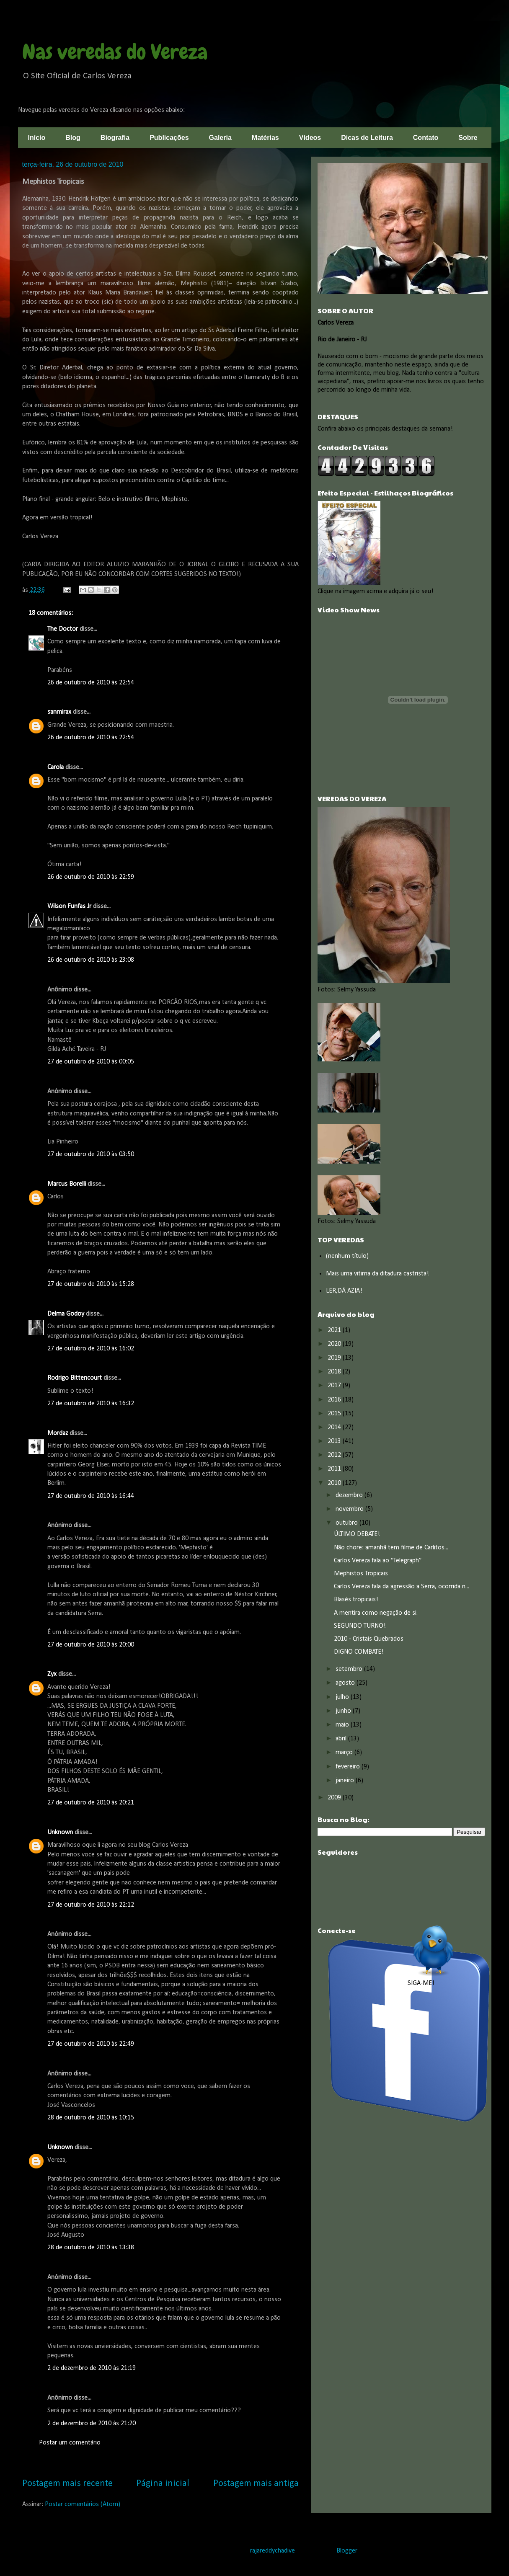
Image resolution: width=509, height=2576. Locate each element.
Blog (72, 137)
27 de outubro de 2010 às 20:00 (90, 1645)
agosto (346, 1683)
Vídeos (310, 137)
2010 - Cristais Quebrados (368, 1639)
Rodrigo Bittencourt (74, 1378)
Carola (55, 767)
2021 (335, 1330)
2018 (335, 1371)
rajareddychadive (272, 2551)
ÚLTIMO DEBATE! (357, 1534)
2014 (335, 1427)
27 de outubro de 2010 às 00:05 (90, 1061)
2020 (335, 1344)
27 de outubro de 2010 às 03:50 (90, 1154)
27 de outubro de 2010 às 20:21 (90, 1802)
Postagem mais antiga (256, 2483)
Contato (425, 137)
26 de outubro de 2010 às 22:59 (90, 877)
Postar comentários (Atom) (82, 2504)
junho (344, 1711)
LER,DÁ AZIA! (344, 1291)
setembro (350, 1669)
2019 (335, 1358)
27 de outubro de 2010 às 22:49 (90, 2044)
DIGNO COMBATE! (359, 1652)
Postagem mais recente (67, 2483)
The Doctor (62, 629)
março (345, 1752)
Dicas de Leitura (367, 137)
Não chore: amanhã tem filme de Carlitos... (391, 1547)
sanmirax (59, 712)
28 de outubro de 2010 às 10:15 (90, 2117)
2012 (335, 1455)
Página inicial (162, 2483)
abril (342, 1738)
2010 (335, 1483)
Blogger (346, 2551)
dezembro (350, 1495)
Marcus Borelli (66, 1184)
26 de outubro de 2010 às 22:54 (90, 682)
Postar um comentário (70, 2442)
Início (37, 137)
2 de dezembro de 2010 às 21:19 (91, 2368)
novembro (350, 1509)
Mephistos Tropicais (361, 1573)
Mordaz (57, 1433)
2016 (335, 1399)
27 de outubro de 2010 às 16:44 (90, 1496)
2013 (335, 1441)
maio (343, 1725)
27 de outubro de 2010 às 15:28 (90, 1284)
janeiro (346, 1780)
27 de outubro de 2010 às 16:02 (90, 1348)
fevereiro (349, 1766)
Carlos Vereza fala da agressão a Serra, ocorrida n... (401, 1586)
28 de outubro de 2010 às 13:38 (90, 2247)
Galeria (220, 137)
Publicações (169, 137)
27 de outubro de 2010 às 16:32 (90, 1403)
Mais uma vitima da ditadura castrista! (377, 1273)
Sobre (467, 137)
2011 (335, 1469)
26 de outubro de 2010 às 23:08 (90, 960)
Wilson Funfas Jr (69, 906)
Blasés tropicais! (356, 1599)
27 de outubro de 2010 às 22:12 (90, 1905)
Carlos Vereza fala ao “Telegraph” (378, 1560)
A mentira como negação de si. (376, 1613)
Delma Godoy (65, 1314)
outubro (347, 1523)
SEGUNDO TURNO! (360, 1626)
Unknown (60, 1832)
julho (343, 1697)
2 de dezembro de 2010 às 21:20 (91, 2423)
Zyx (52, 1674)
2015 (335, 1413)
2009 (335, 1797)
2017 (335, 1385)
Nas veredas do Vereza (115, 52)
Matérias (265, 137)
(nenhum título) (347, 1256)
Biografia (115, 137)
